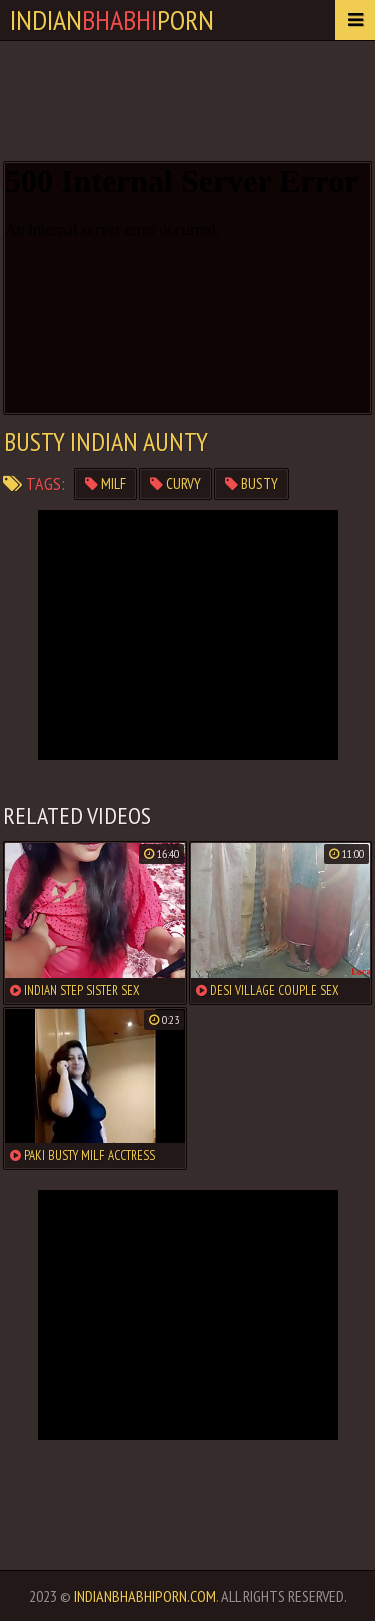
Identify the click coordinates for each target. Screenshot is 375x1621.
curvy (175, 483)
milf (105, 483)
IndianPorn (112, 19)
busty (251, 483)
